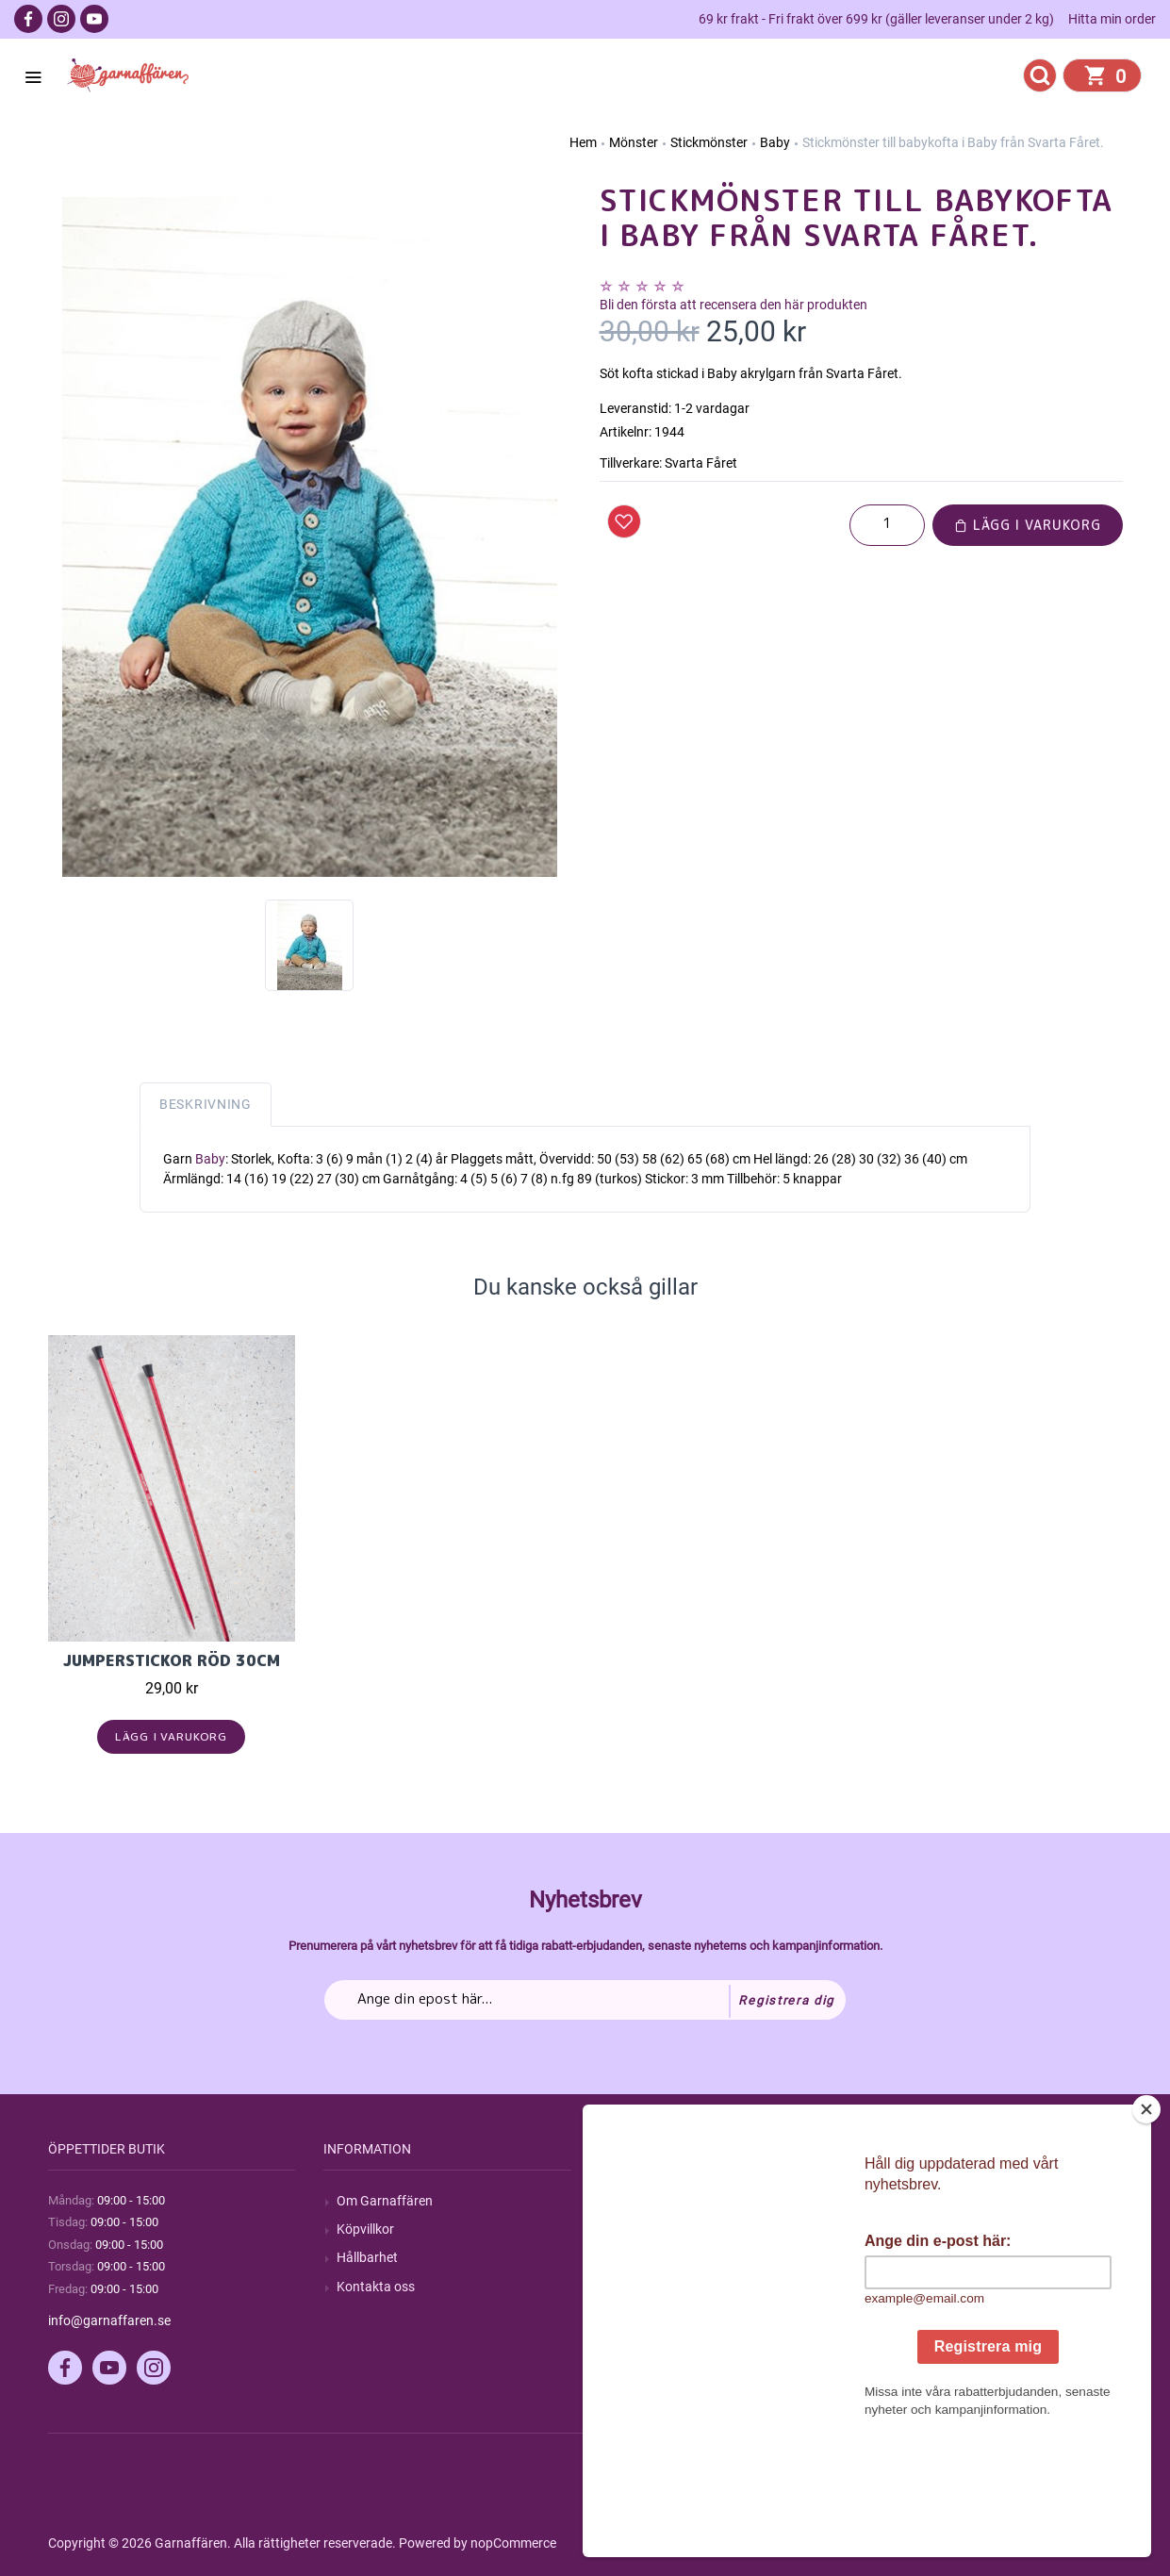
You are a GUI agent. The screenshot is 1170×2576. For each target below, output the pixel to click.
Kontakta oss (376, 2286)
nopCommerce (513, 2543)
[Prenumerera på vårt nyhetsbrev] (585, 2000)
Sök (623, 2200)
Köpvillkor (365, 2229)
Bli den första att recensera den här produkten (733, 304)
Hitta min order (1112, 18)
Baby (210, 1158)
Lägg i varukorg (1027, 525)
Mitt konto (918, 2200)
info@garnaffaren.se (109, 2320)
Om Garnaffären (385, 2200)
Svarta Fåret (701, 463)
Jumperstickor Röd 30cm (171, 1660)
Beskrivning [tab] (205, 1104)
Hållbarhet (367, 2257)
